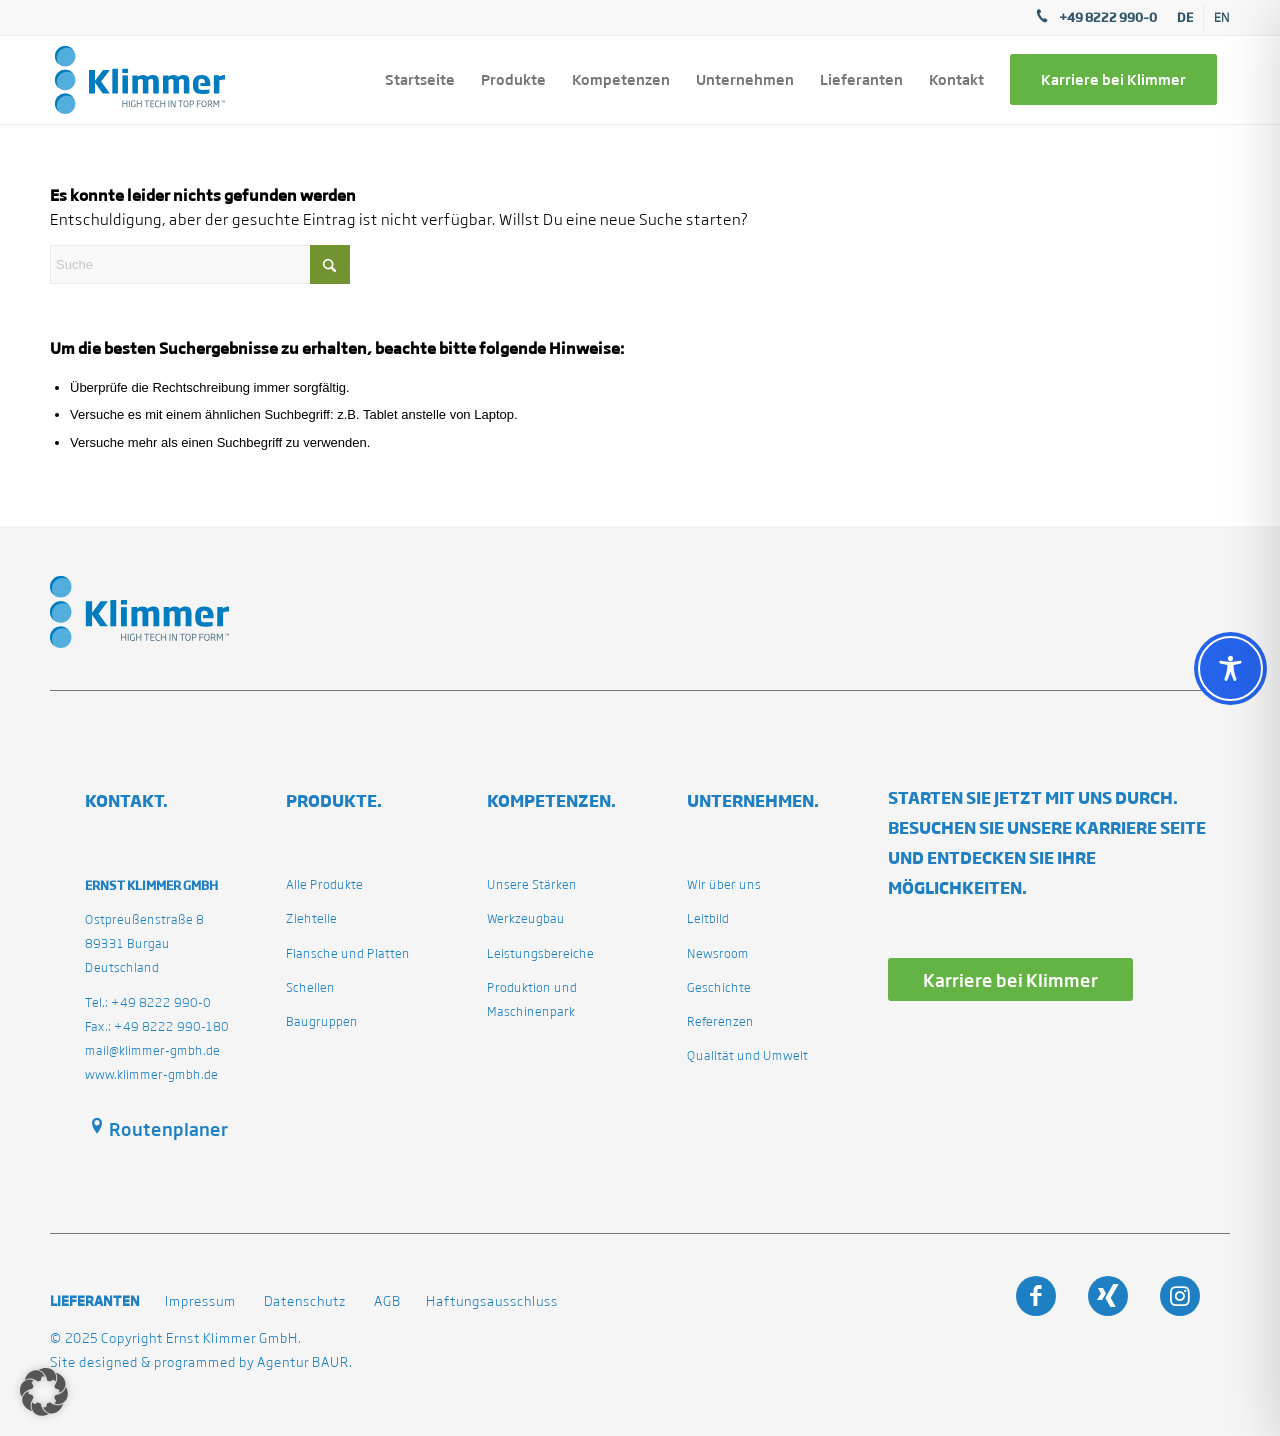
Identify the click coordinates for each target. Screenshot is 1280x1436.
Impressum (200, 1301)
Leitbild (708, 918)
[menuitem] (1185, 17)
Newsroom (718, 953)
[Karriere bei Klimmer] (1010, 979)
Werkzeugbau (526, 918)
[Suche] (200, 264)
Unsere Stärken (532, 884)
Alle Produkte (324, 884)
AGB (387, 1301)
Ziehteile (311, 918)
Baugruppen (322, 1021)
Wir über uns (724, 884)
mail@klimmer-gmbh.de (152, 1050)
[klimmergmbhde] (140, 80)
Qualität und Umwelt (747, 1055)
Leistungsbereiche (540, 953)
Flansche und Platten (348, 953)
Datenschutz (305, 1301)
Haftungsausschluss (492, 1301)
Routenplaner (168, 1129)
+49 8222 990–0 (1108, 17)
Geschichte (719, 987)
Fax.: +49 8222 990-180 (157, 1026)
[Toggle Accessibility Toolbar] (1230, 668)
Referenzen (720, 1021)
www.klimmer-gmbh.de (151, 1074)
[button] (44, 1392)
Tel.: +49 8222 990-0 (148, 1002)
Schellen (310, 987)
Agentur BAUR (303, 1362)
